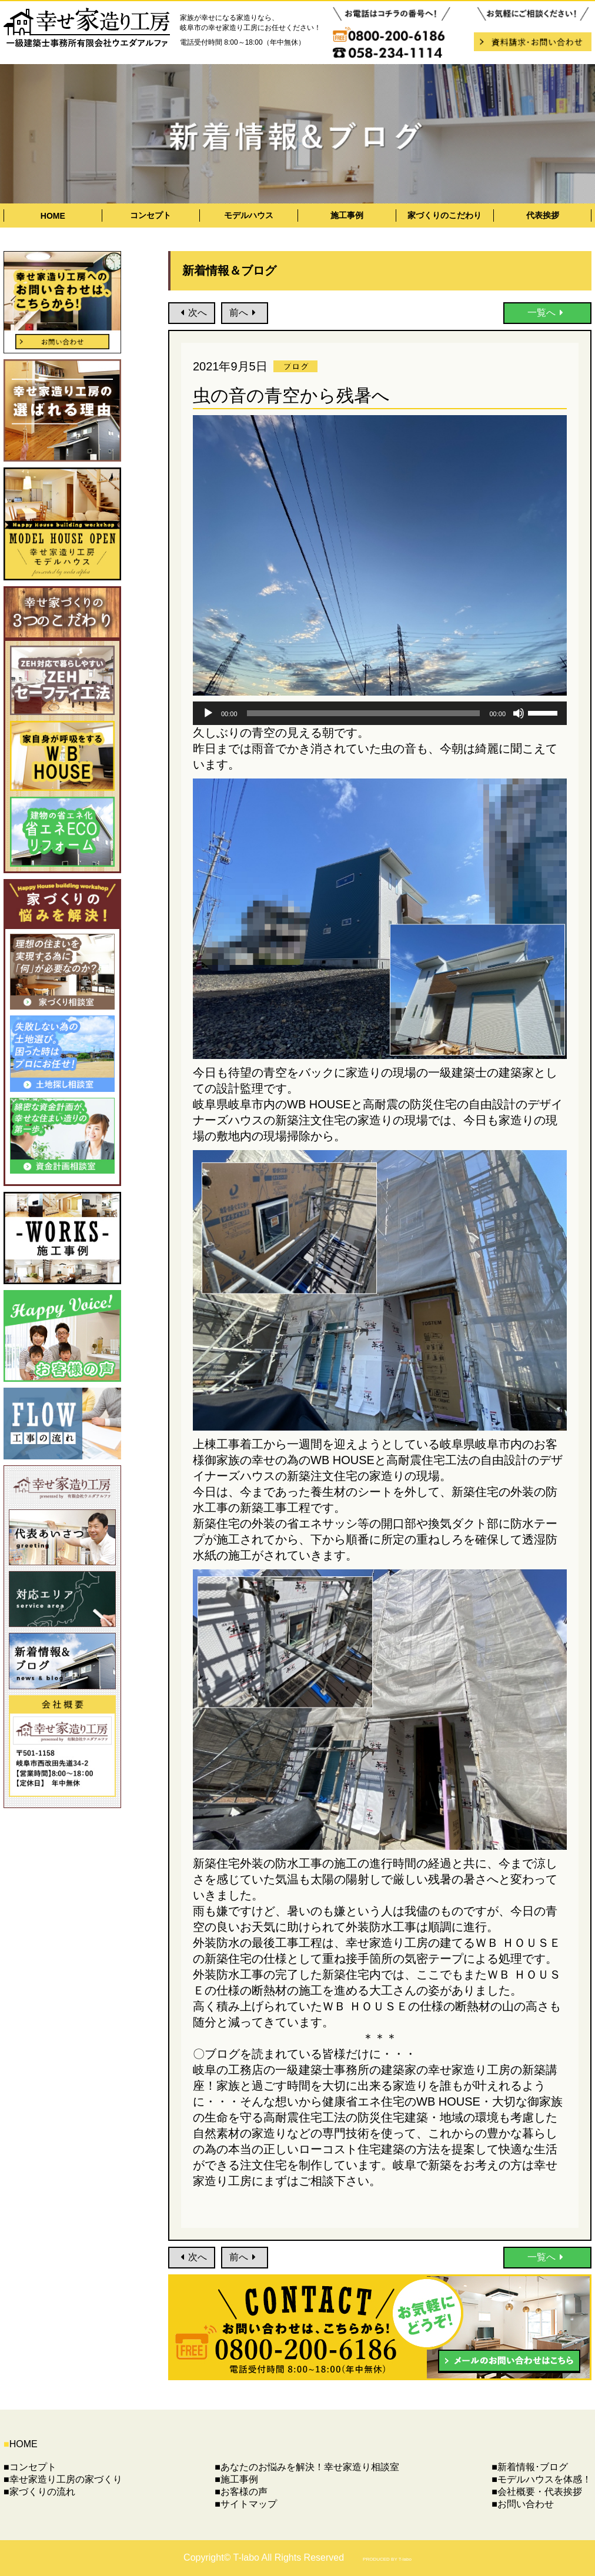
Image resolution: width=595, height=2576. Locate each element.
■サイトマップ (246, 2504)
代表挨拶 (542, 215)
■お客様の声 (241, 2492)
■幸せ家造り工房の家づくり (63, 2479)
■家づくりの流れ (39, 2492)
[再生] (208, 713)
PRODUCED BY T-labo (387, 2559)
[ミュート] (518, 713)
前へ (244, 313)
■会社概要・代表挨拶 (537, 2492)
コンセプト (150, 215)
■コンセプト (30, 2467)
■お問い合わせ (523, 2504)
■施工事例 (236, 2479)
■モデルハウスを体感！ (541, 2479)
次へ (192, 313)
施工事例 (346, 215)
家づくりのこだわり (444, 215)
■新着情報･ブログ (530, 2467)
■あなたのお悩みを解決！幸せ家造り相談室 (307, 2467)
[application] (380, 713)
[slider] (363, 713)
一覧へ (547, 313)
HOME (53, 215)
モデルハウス (248, 215)
